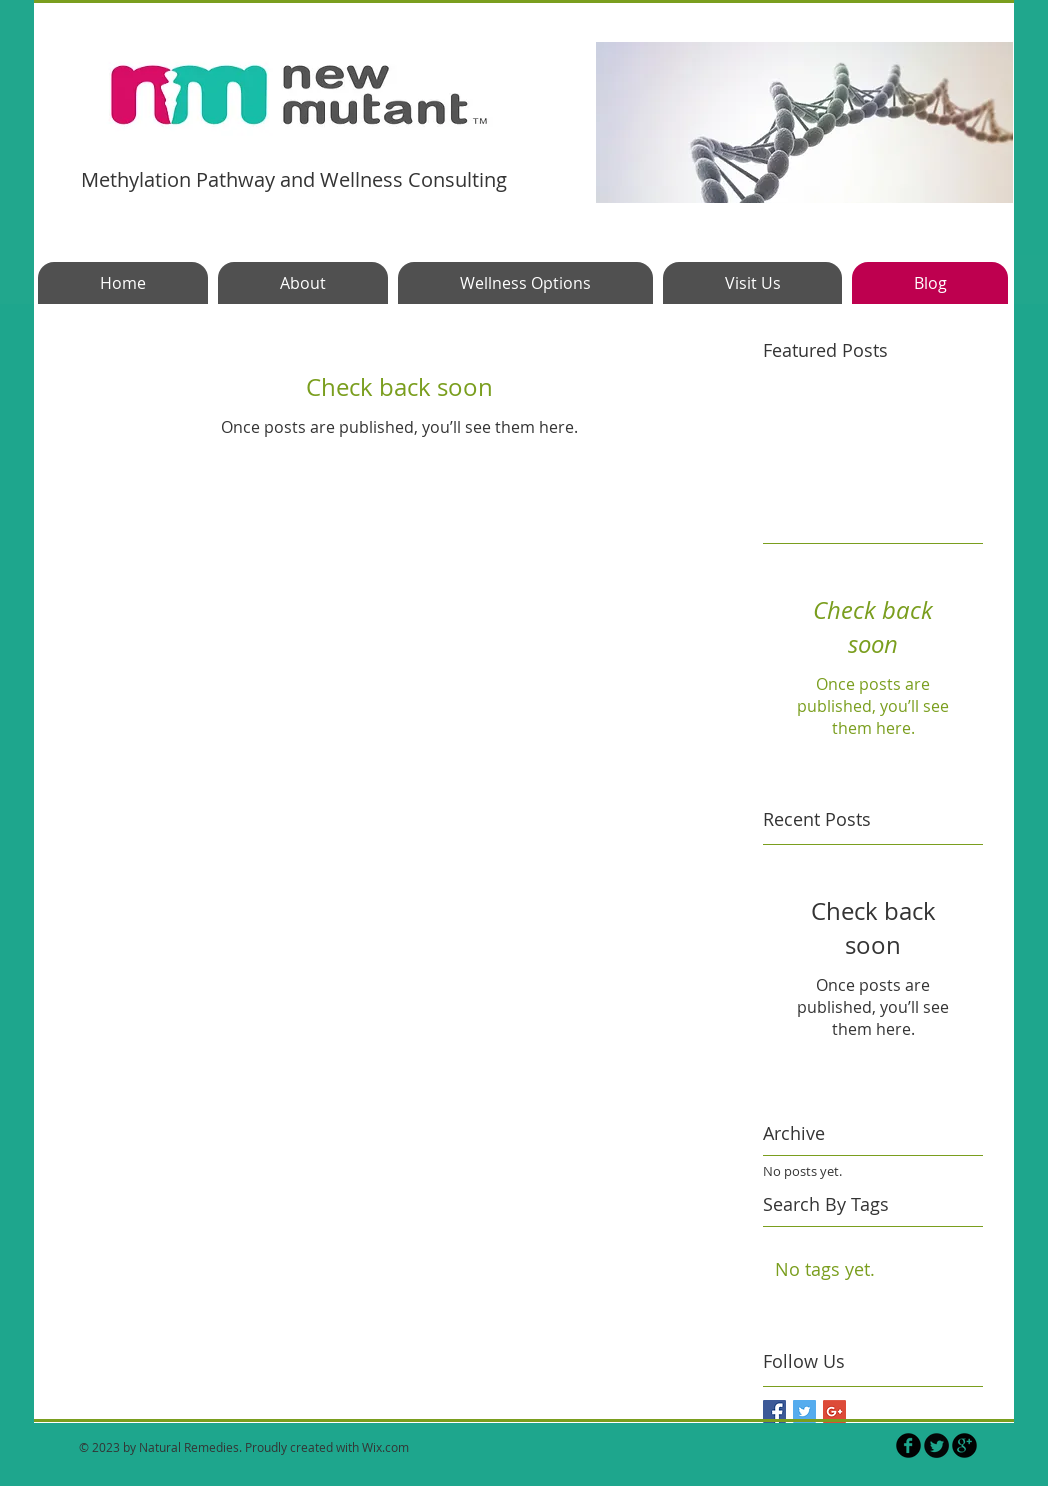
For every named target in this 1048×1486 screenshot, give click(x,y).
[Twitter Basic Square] (804, 1411)
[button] (804, 122)
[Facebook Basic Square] (774, 1411)
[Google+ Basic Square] (834, 1411)
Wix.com (385, 1447)
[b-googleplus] (964, 1445)
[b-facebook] (908, 1445)
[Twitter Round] (936, 1445)
